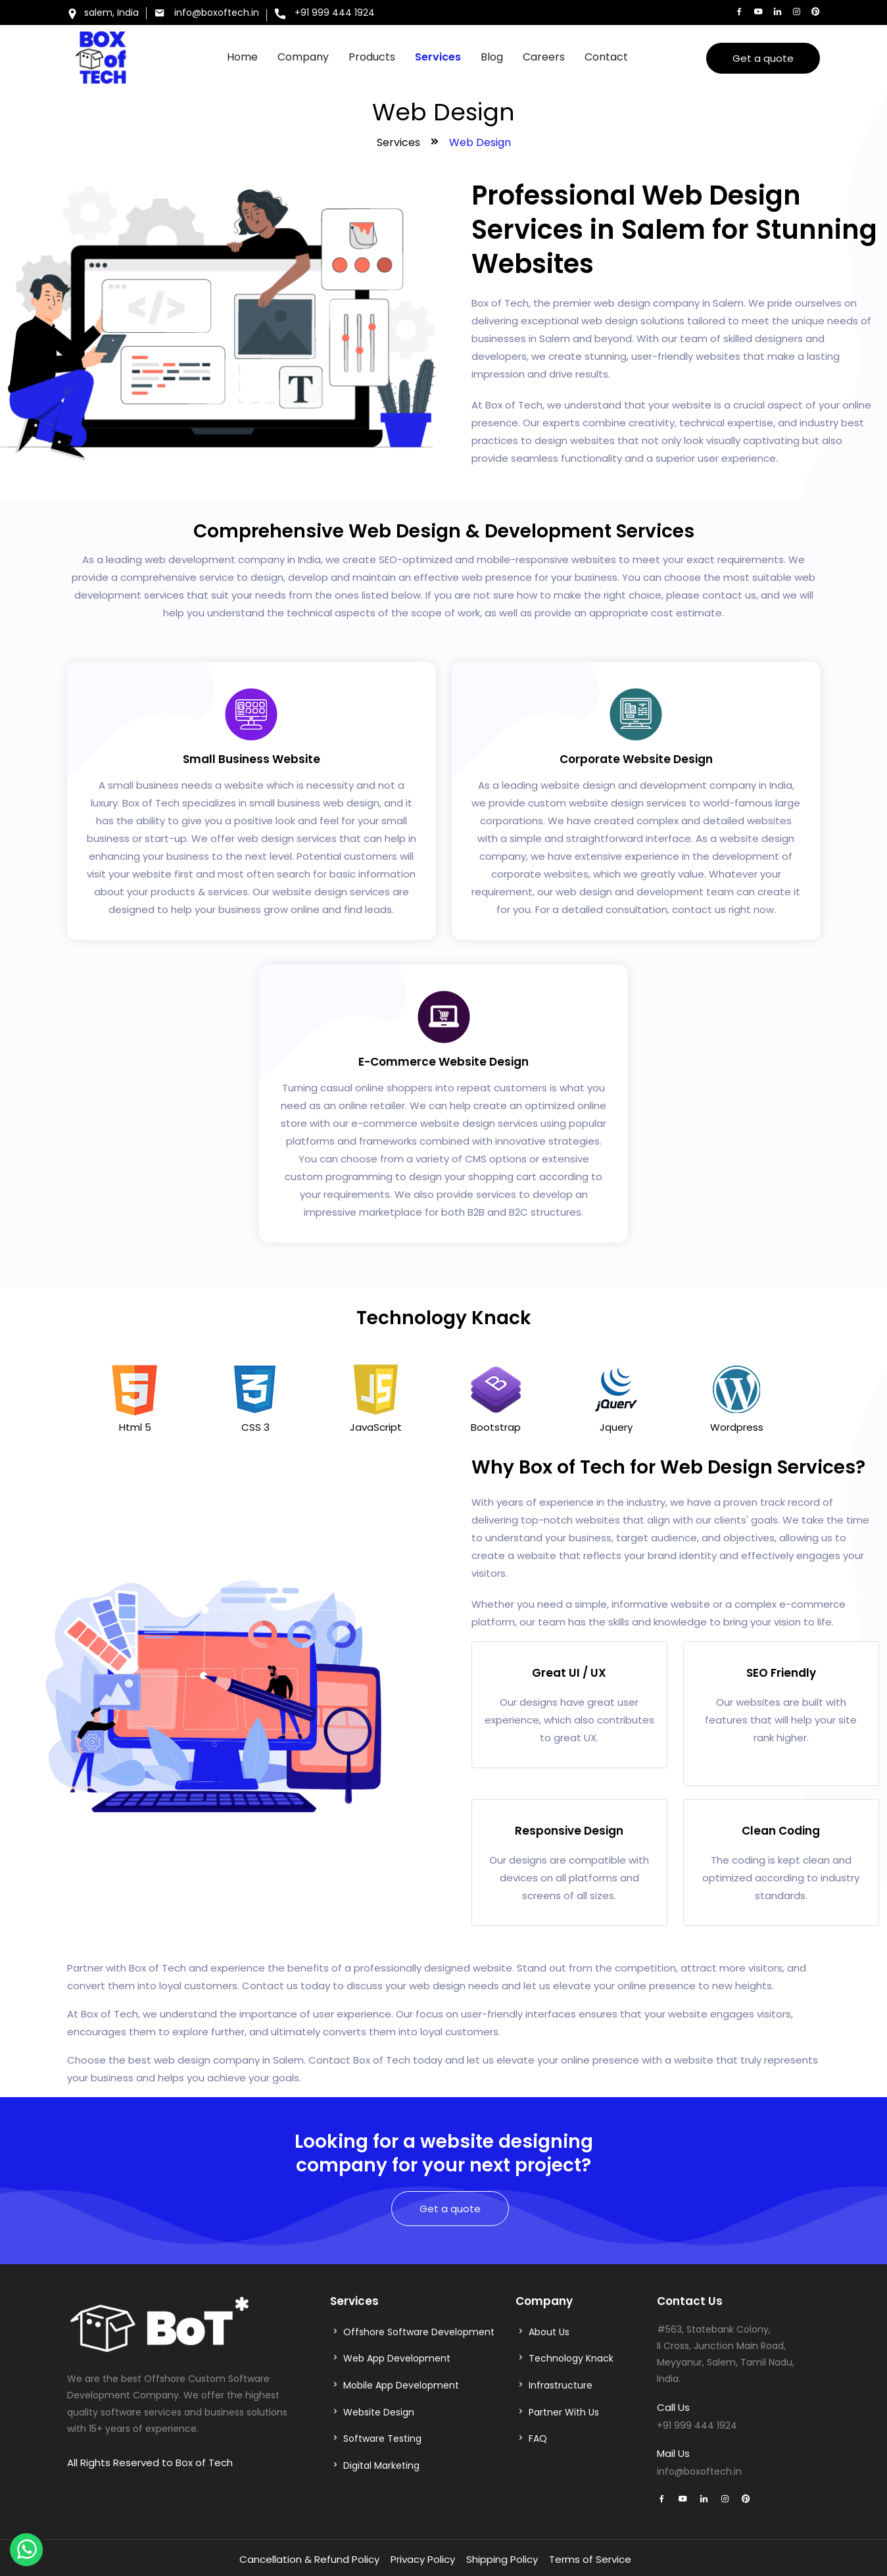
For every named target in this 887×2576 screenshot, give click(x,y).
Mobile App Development (401, 2385)
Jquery (616, 1427)
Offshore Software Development (418, 2332)
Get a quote (763, 58)
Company (303, 56)
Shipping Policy (502, 2559)
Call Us (673, 2407)
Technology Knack (571, 2358)
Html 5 (135, 1427)
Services (438, 56)
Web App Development (396, 2358)
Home (242, 56)
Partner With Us (564, 2412)
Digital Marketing (381, 2465)
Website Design (378, 2412)
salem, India (103, 14)
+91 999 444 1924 (325, 14)
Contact (606, 56)
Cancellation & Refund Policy (309, 2559)
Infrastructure (560, 2385)
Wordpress (736, 1427)
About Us (549, 2332)
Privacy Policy (423, 2559)
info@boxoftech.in (207, 12)
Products (371, 56)
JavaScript (376, 1427)
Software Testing (382, 2438)
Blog (492, 56)
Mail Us (673, 2453)
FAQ (538, 2438)
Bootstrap (496, 1427)
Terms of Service (590, 2559)
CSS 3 (255, 1427)
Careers (544, 56)
